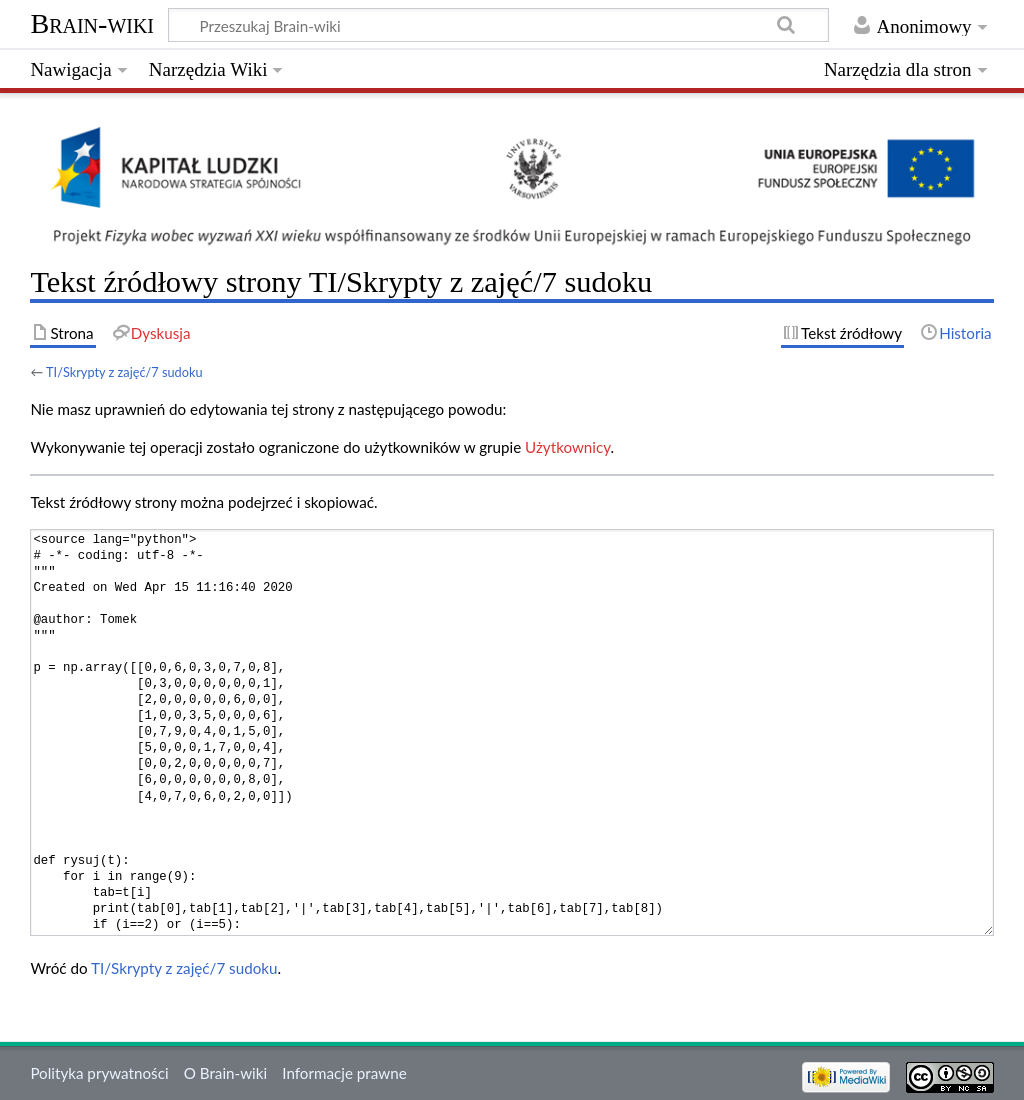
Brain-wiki (92, 23)
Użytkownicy (567, 447)
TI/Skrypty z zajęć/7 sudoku (124, 372)
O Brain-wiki (225, 1073)
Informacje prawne (344, 1073)
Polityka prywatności (99, 1073)
